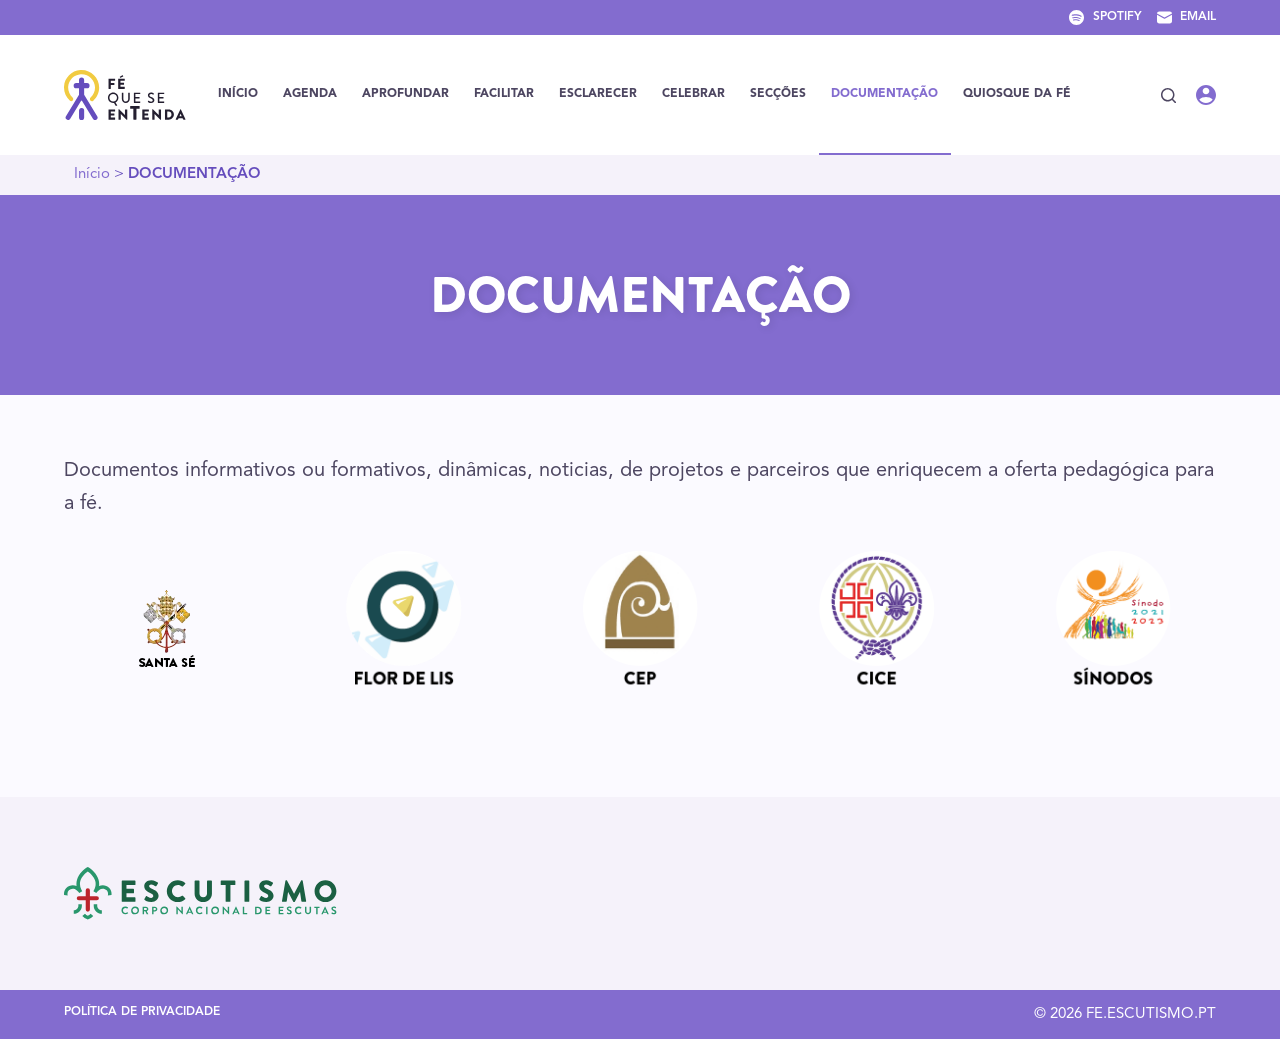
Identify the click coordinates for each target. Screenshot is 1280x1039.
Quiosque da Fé (1017, 94)
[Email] (1186, 18)
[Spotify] (1105, 18)
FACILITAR (504, 94)
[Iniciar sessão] (1206, 95)
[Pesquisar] (1168, 95)
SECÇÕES (778, 94)
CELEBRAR (693, 94)
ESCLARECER (598, 94)
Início (238, 94)
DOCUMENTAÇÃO (884, 94)
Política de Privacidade (142, 1012)
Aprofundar (405, 94)
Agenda (310, 94)
